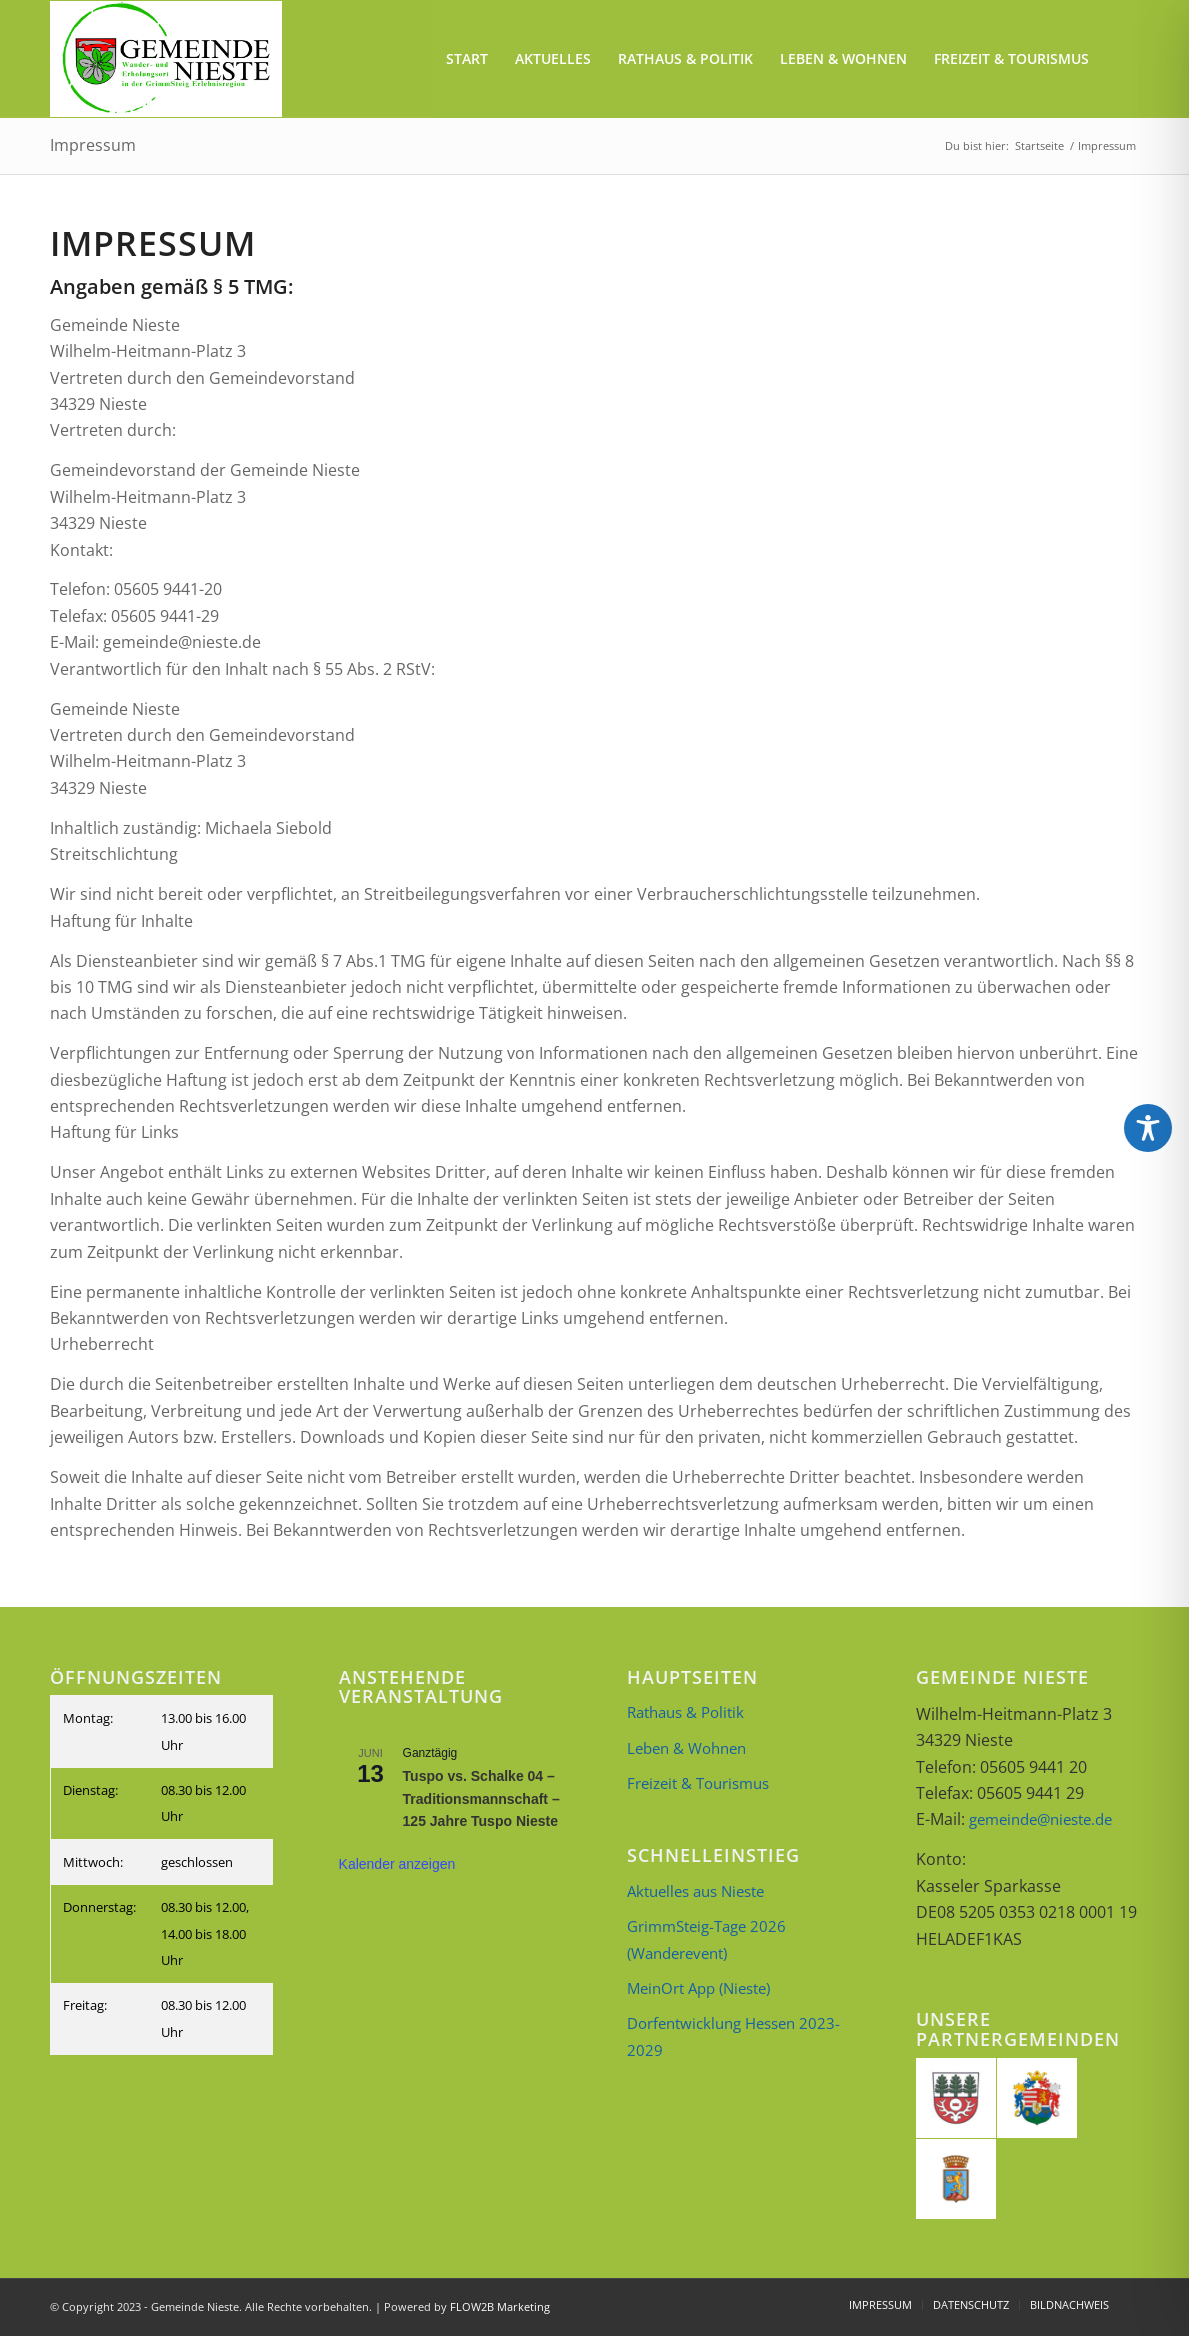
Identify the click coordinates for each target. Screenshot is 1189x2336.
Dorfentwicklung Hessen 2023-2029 (733, 2036)
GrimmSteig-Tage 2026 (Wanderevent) (706, 1939)
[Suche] (1120, 59)
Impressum (93, 145)
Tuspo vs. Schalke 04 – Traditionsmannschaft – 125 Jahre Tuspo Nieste (481, 1798)
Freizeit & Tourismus (698, 1783)
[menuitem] (467, 59)
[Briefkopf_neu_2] (166, 59)
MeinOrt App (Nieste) (698, 1988)
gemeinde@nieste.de (1040, 1819)
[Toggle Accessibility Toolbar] (1148, 1128)
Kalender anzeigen (397, 1864)
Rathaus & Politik (685, 1712)
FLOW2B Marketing (500, 2306)
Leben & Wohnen (686, 1748)
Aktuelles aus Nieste (695, 1891)
